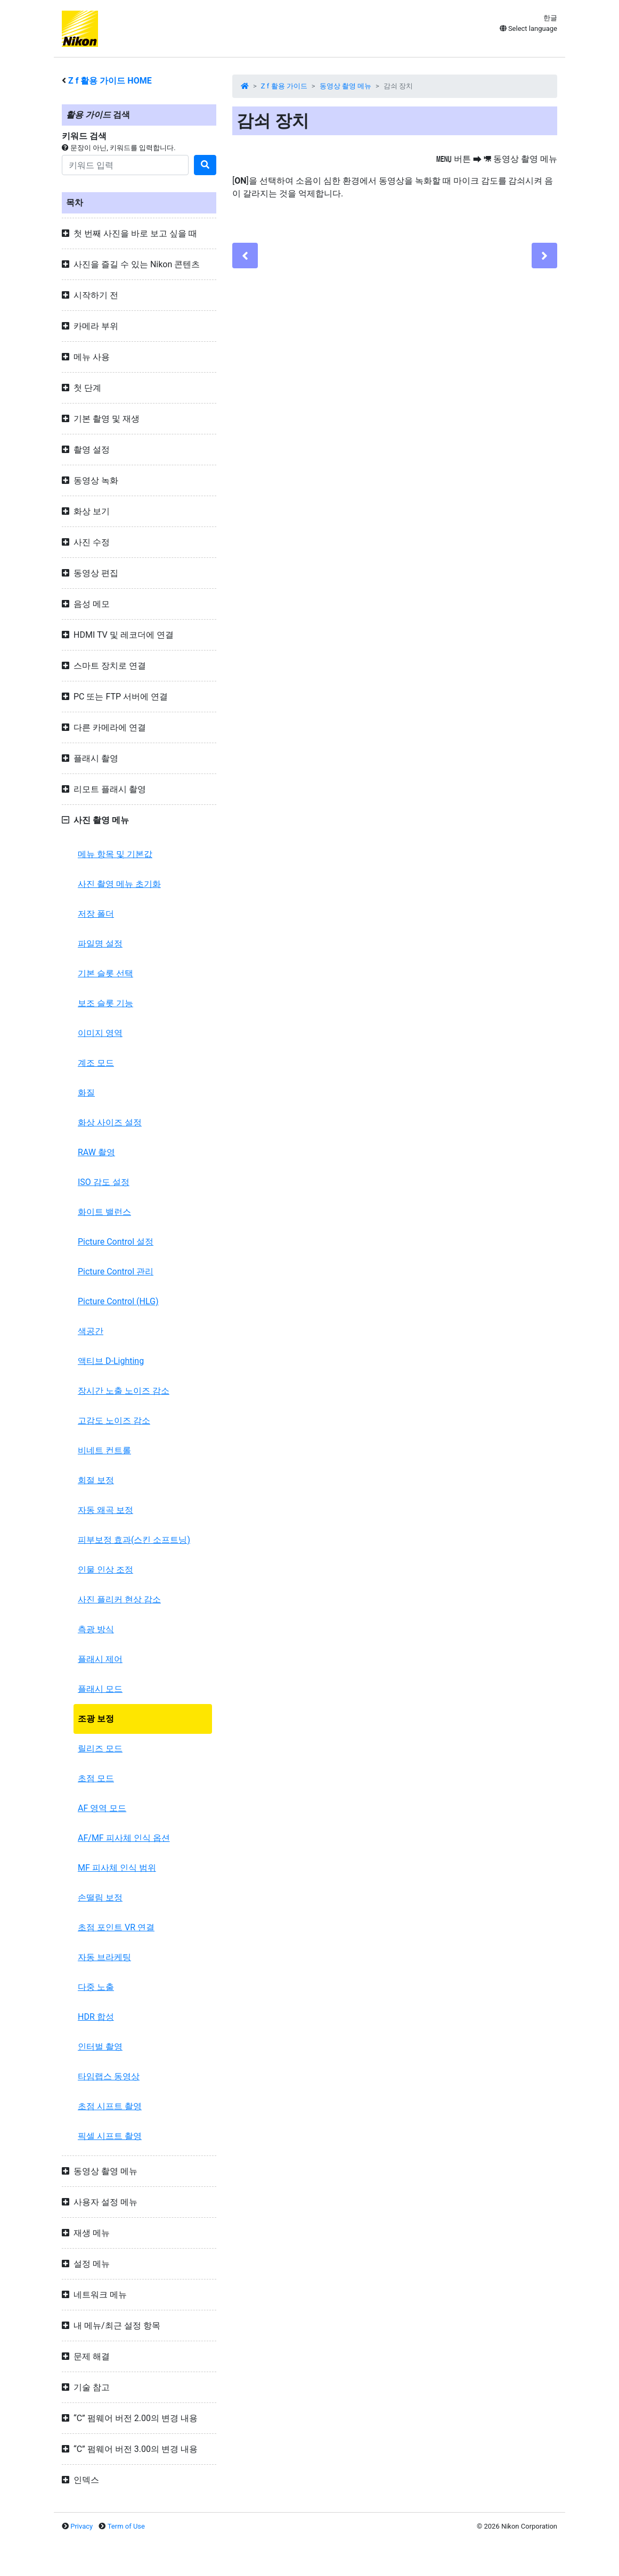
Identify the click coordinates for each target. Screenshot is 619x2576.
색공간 (90, 1331)
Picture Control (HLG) (118, 1301)
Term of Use (126, 2526)
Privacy (81, 2526)
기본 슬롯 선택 (105, 973)
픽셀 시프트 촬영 (110, 2136)
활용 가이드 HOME (110, 81)
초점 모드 (96, 1778)
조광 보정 (96, 1719)
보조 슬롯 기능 (105, 1003)
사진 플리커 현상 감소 (119, 1599)
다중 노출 (96, 1987)
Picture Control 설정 (115, 1242)
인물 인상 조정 (105, 1570)
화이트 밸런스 (104, 1212)
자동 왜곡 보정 (105, 1510)
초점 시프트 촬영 (110, 2106)
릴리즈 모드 (100, 1748)
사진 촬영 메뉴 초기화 (119, 884)
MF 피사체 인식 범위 (117, 1868)
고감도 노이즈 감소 (114, 1420)
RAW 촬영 (96, 1152)
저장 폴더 (96, 914)
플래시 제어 (100, 1659)
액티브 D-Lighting (111, 1361)
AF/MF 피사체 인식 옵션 (124, 1838)
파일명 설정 (100, 944)
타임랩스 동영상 (109, 2076)
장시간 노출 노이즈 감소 (123, 1391)
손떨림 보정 (100, 1897)
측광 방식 (96, 1629)
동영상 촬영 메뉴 (345, 86)
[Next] (544, 255)
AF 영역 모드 (102, 1808)
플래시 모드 (100, 1689)
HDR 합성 (96, 2017)
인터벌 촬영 (100, 2047)
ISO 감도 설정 (103, 1182)
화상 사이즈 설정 (110, 1122)
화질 (86, 1093)
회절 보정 (96, 1480)
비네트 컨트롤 (104, 1450)
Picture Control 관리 (115, 1271)
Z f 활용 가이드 (284, 86)
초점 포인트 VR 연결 (116, 1927)
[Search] (125, 165)
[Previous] (245, 255)
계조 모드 (96, 1063)
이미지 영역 (100, 1033)
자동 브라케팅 (104, 1957)
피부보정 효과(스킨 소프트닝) (134, 1540)
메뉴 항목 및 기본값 (115, 854)
